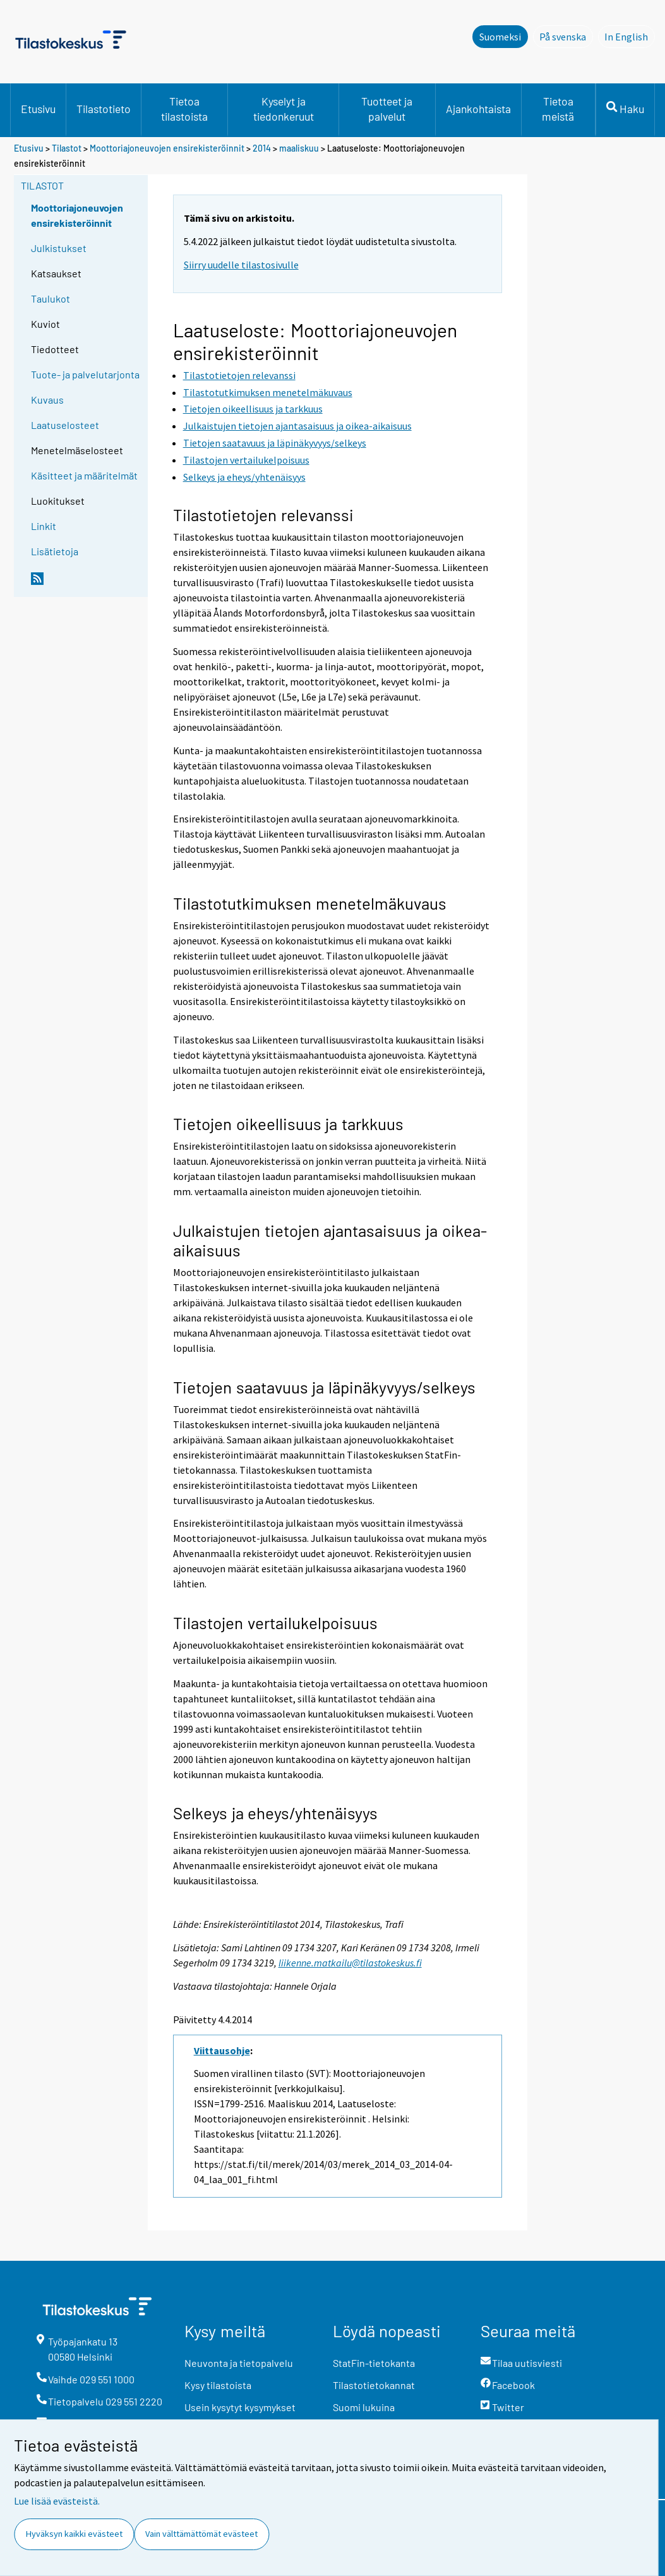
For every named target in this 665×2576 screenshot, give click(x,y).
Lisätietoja (54, 551)
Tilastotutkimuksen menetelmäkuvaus (309, 903)
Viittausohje (222, 2050)
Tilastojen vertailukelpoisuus (275, 1622)
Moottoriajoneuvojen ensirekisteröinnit (167, 148)
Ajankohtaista (478, 109)
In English (629, 36)
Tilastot (66, 148)
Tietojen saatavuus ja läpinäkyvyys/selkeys (324, 1387)
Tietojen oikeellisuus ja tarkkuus (288, 1123)
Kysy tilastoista (217, 2385)
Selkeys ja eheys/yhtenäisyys (275, 1812)
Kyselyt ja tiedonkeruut (283, 108)
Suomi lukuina (364, 2407)
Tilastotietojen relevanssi (263, 514)
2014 (262, 148)
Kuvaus (47, 400)
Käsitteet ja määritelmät (84, 475)
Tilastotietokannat (374, 2385)
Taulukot (50, 298)
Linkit (43, 526)
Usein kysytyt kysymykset (240, 2407)
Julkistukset (59, 248)
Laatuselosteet (65, 425)
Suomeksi (500, 36)
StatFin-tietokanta (374, 2363)
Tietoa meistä (558, 108)
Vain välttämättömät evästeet (201, 2533)
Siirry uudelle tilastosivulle (241, 264)
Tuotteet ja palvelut (386, 108)
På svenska (566, 36)
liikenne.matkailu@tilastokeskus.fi (350, 1962)
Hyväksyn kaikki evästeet (74, 2533)
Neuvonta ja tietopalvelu (238, 2363)
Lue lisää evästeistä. (57, 2501)
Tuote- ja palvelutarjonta (85, 374)
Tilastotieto (103, 109)
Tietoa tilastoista (184, 108)
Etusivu (38, 109)
